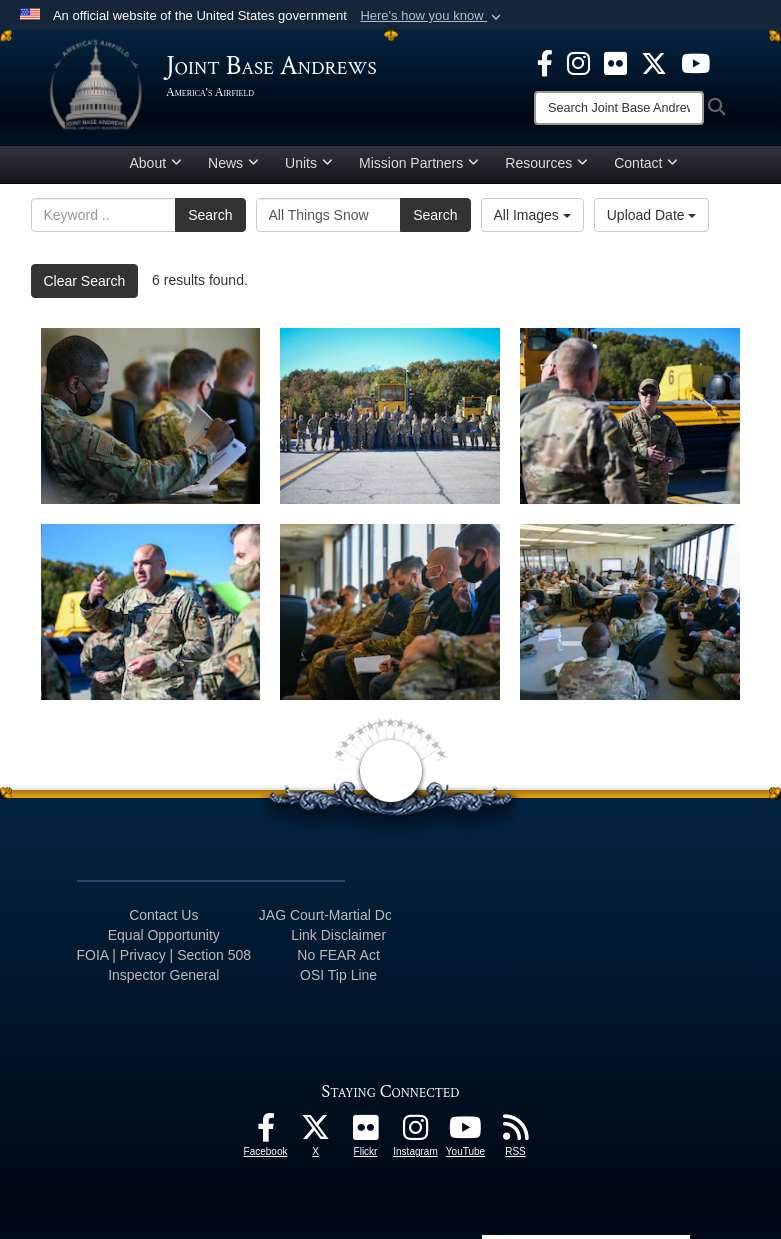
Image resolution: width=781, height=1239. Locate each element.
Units (309, 163)
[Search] (619, 108)
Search (210, 215)
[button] (432, 16)
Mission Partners (419, 163)
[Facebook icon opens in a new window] (545, 62)
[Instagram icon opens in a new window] (578, 62)
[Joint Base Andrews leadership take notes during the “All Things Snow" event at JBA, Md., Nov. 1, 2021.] (390, 612)
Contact (646, 163)
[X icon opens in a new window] (654, 62)
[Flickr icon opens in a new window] (615, 62)
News (233, 163)
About (156, 163)
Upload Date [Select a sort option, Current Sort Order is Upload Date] (652, 215)
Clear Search (85, 281)
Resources (546, 163)
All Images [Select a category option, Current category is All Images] (532, 215)
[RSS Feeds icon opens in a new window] (516, 1133)
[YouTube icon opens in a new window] (695, 62)
